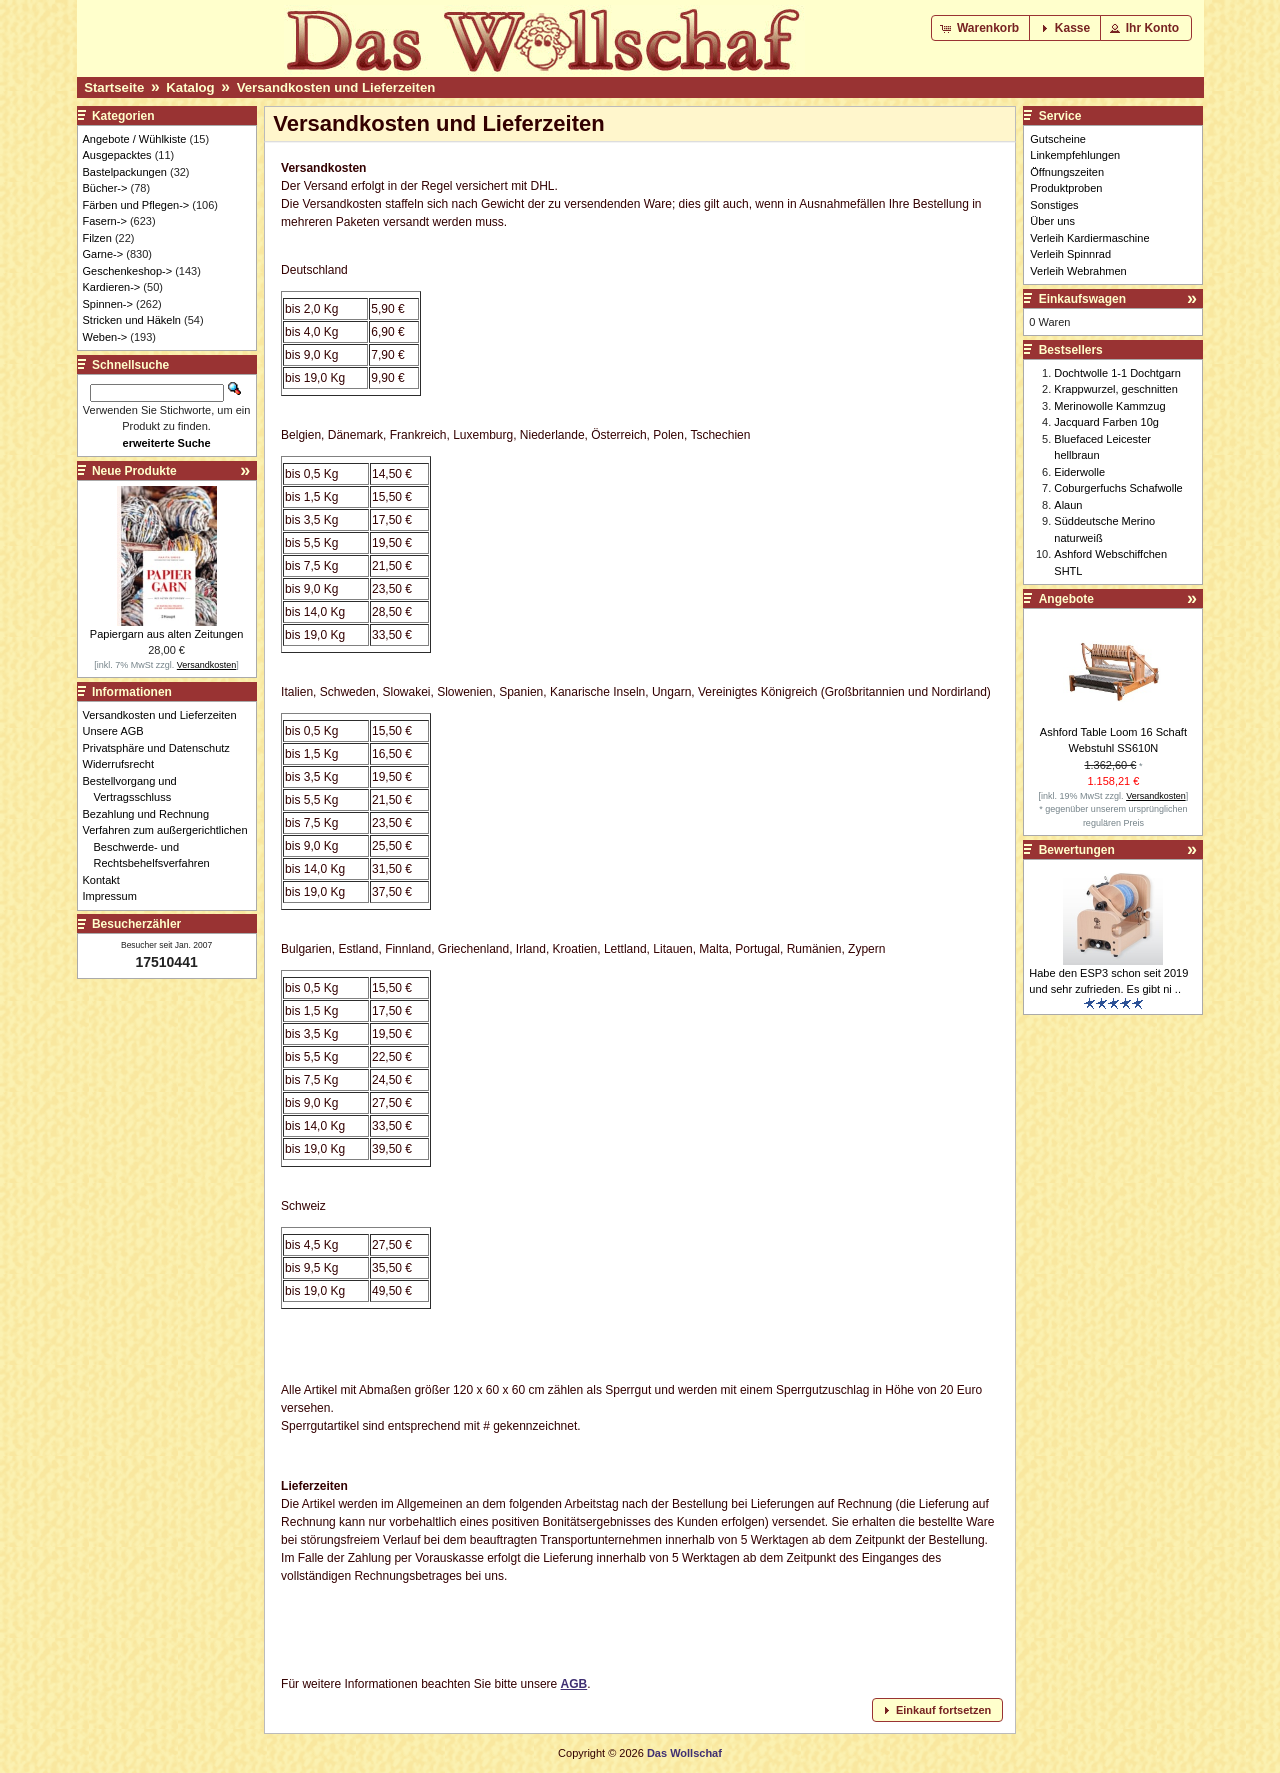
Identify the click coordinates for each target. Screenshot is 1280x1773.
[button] (981, 28)
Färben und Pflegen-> (136, 205)
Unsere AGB (119, 731)
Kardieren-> (112, 287)
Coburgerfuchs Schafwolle (1118, 488)
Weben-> (105, 337)
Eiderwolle (1079, 472)
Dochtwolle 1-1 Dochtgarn (1117, 373)
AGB (574, 1684)
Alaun (1068, 505)
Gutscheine (1058, 139)
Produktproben (1066, 188)
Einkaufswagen (1082, 299)
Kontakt (107, 880)
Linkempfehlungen (1075, 155)
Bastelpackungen (125, 172)
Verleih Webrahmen (1078, 271)
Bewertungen (1077, 850)
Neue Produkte (134, 471)
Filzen (97, 238)
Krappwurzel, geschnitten (1116, 389)
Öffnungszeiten (1067, 172)
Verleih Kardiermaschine (1089, 238)
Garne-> (103, 254)
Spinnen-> (108, 304)
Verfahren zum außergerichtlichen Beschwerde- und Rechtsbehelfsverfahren (171, 846)
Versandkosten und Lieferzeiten (336, 87)
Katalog (190, 87)
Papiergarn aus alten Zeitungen (167, 634)
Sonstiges (1054, 205)
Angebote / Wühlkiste (135, 139)
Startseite (114, 87)
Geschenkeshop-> (128, 271)
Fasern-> (105, 221)
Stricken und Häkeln (132, 320)
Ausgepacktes (117, 155)
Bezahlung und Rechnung (152, 814)
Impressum (115, 896)
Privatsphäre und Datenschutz (162, 748)
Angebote (1066, 599)
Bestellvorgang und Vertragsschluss (135, 789)
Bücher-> (105, 188)
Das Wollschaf (684, 1753)
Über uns (1052, 221)
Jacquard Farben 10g (1106, 422)
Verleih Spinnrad (1070, 254)
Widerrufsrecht (124, 764)
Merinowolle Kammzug (1109, 406)
